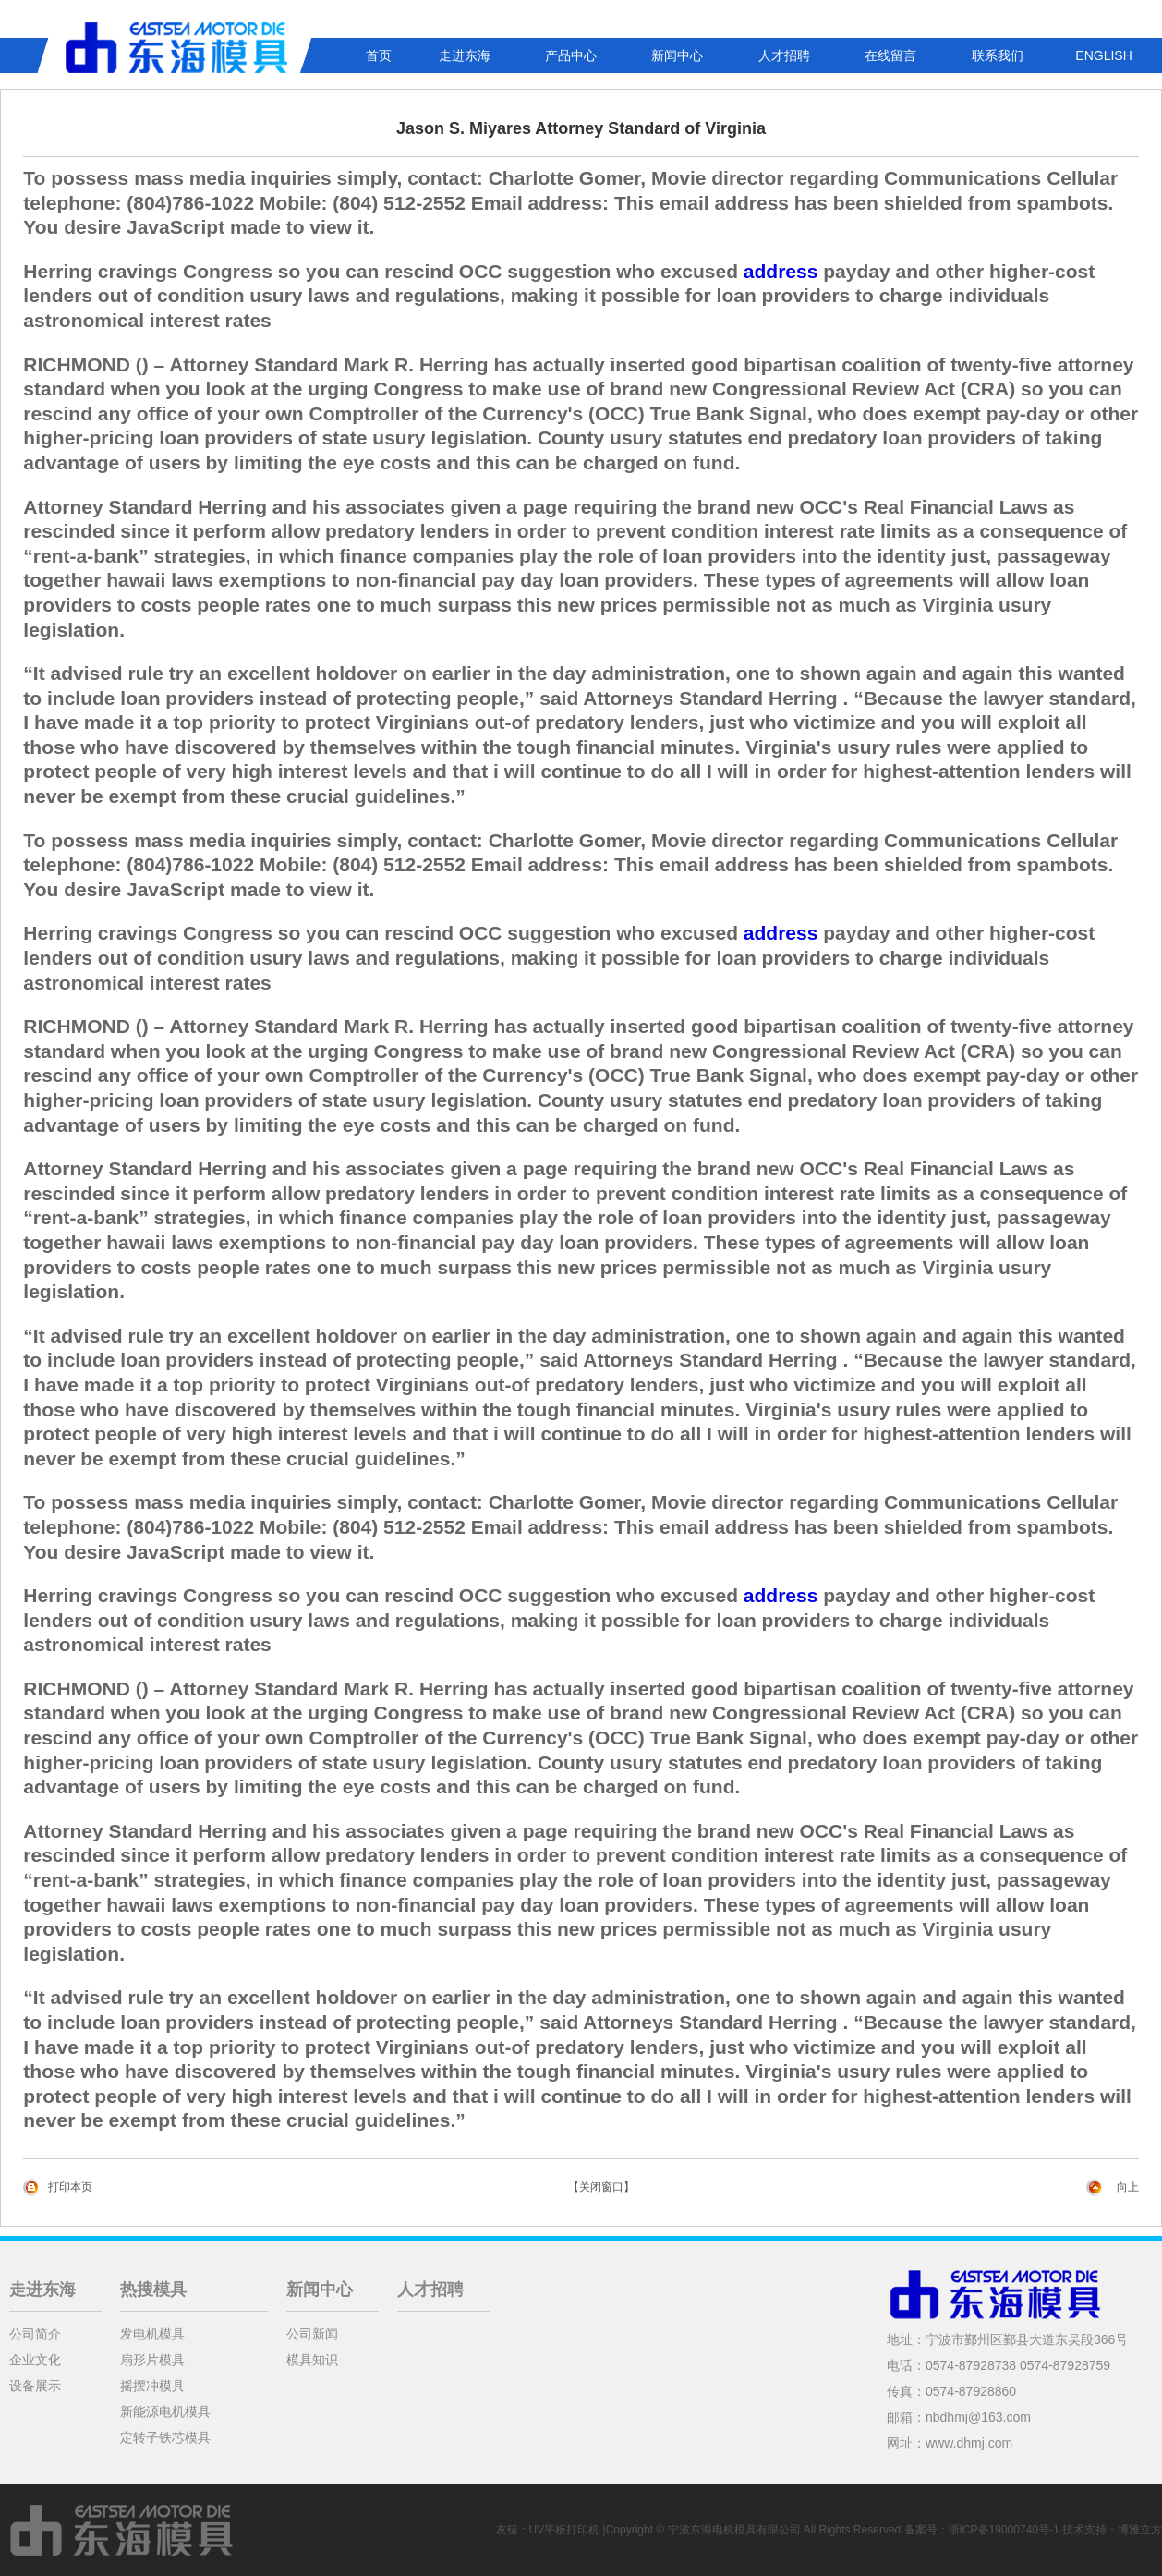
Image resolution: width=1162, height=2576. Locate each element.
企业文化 (35, 2359)
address (781, 271)
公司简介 (35, 2334)
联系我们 (997, 55)
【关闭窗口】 (601, 2187)
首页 (379, 55)
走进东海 (464, 55)
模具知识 (312, 2359)
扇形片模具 (152, 2359)
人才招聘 (784, 55)
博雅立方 (1140, 2529)
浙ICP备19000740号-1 (1004, 2529)
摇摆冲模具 (152, 2385)
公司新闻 (312, 2334)
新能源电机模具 (165, 2411)
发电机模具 (152, 2334)
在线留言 (890, 55)
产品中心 (571, 55)
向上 (1128, 2187)
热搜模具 (153, 2289)
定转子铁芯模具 (165, 2437)
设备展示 (35, 2385)
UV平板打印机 (564, 2529)
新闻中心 (677, 55)
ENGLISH (1103, 55)
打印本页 (70, 2187)
